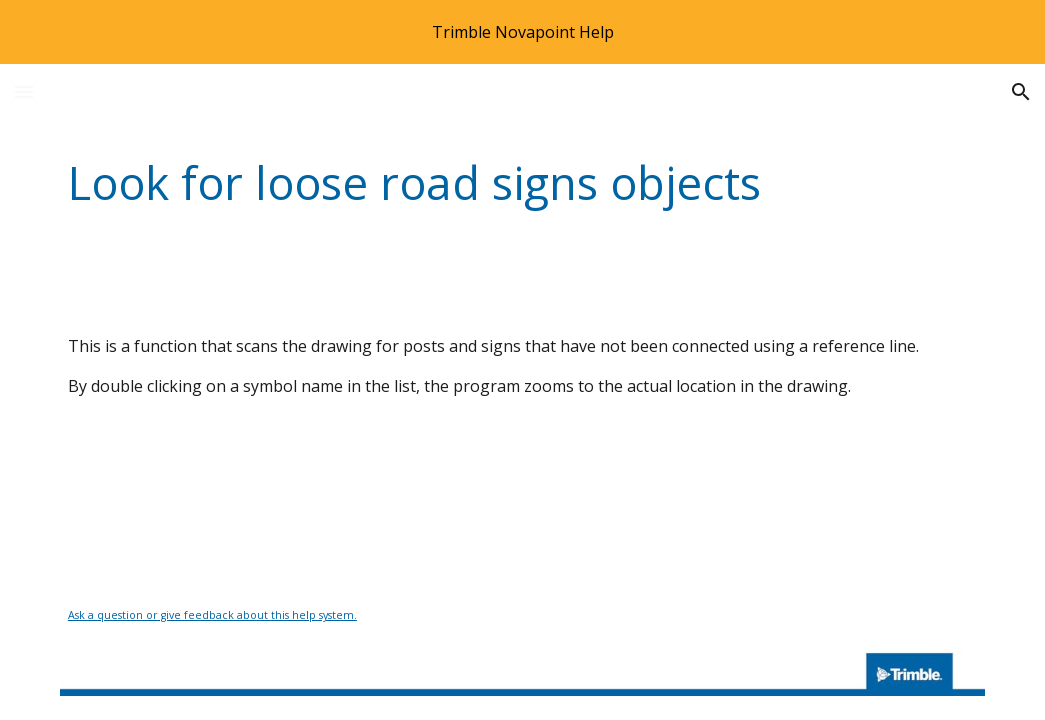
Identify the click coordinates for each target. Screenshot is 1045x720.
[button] (24, 91)
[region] (522, 32)
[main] (522, 183)
